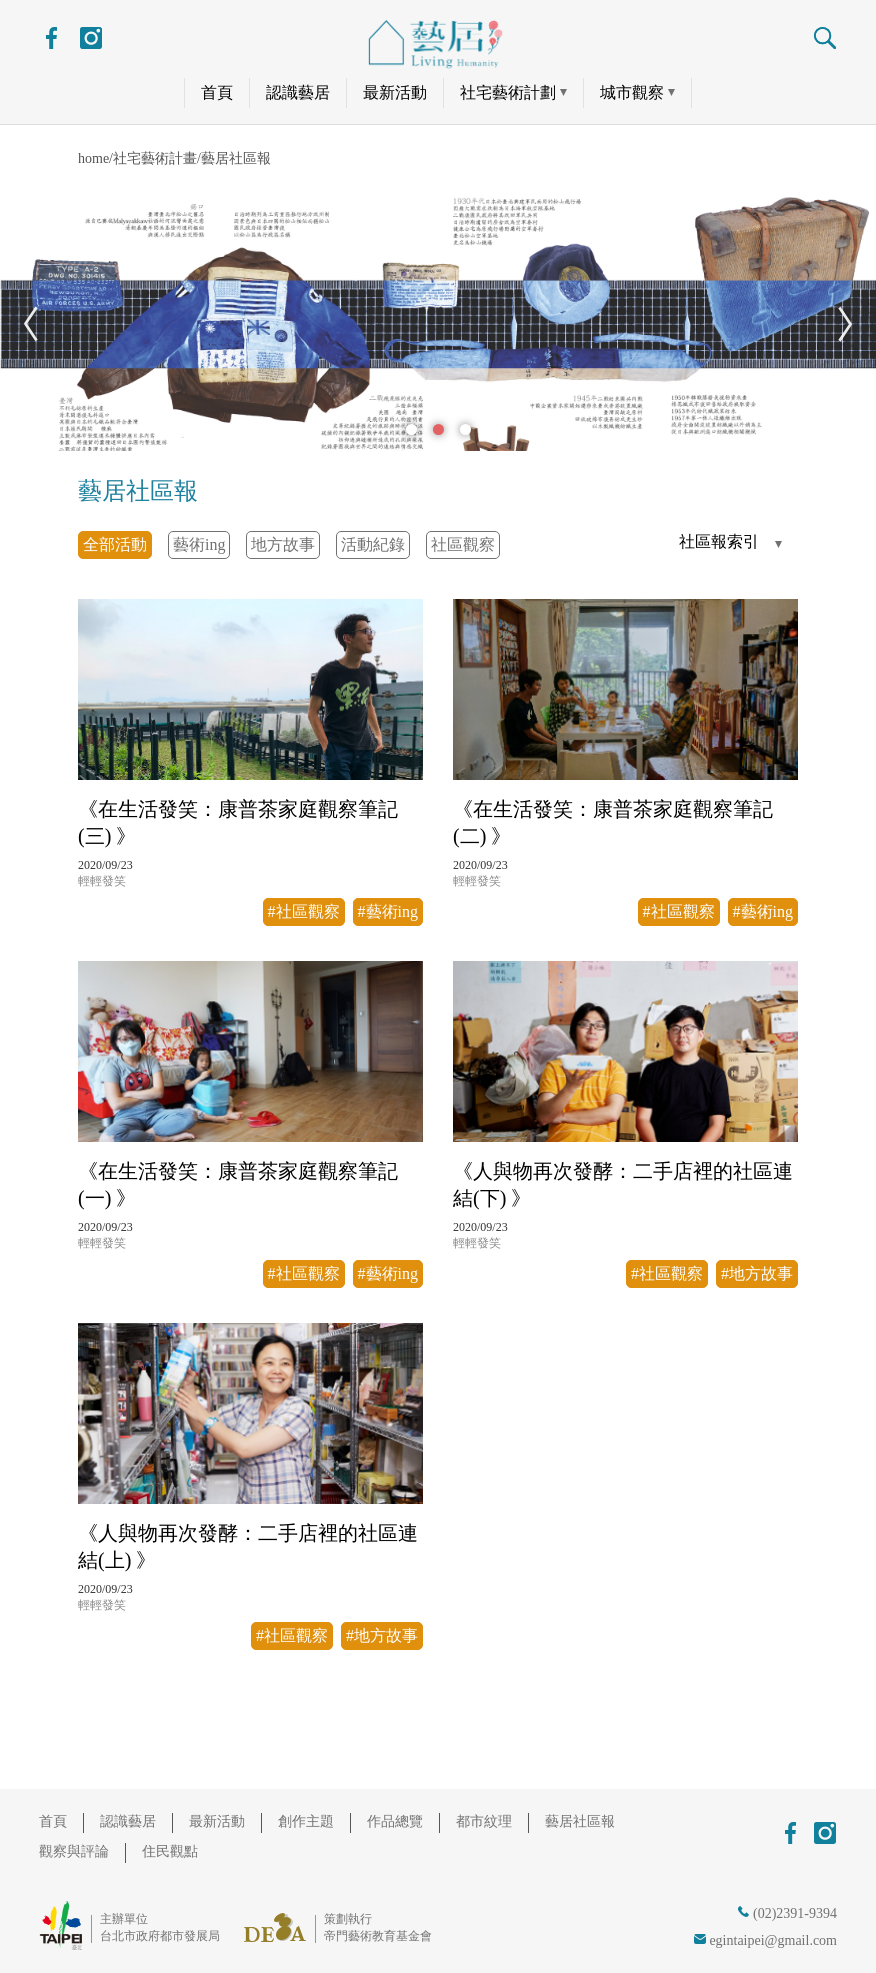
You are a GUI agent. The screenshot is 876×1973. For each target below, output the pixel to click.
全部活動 (115, 544)
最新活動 (395, 92)
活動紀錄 (373, 544)
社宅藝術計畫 (155, 158)
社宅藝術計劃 (508, 92)
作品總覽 (395, 1821)
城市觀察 (632, 92)
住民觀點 (170, 1851)
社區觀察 (463, 544)
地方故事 (283, 544)
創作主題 (306, 1821)
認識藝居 (298, 92)
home (93, 158)
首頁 (217, 92)
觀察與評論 (74, 1851)
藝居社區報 (236, 158)
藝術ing (199, 544)
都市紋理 (484, 1821)
